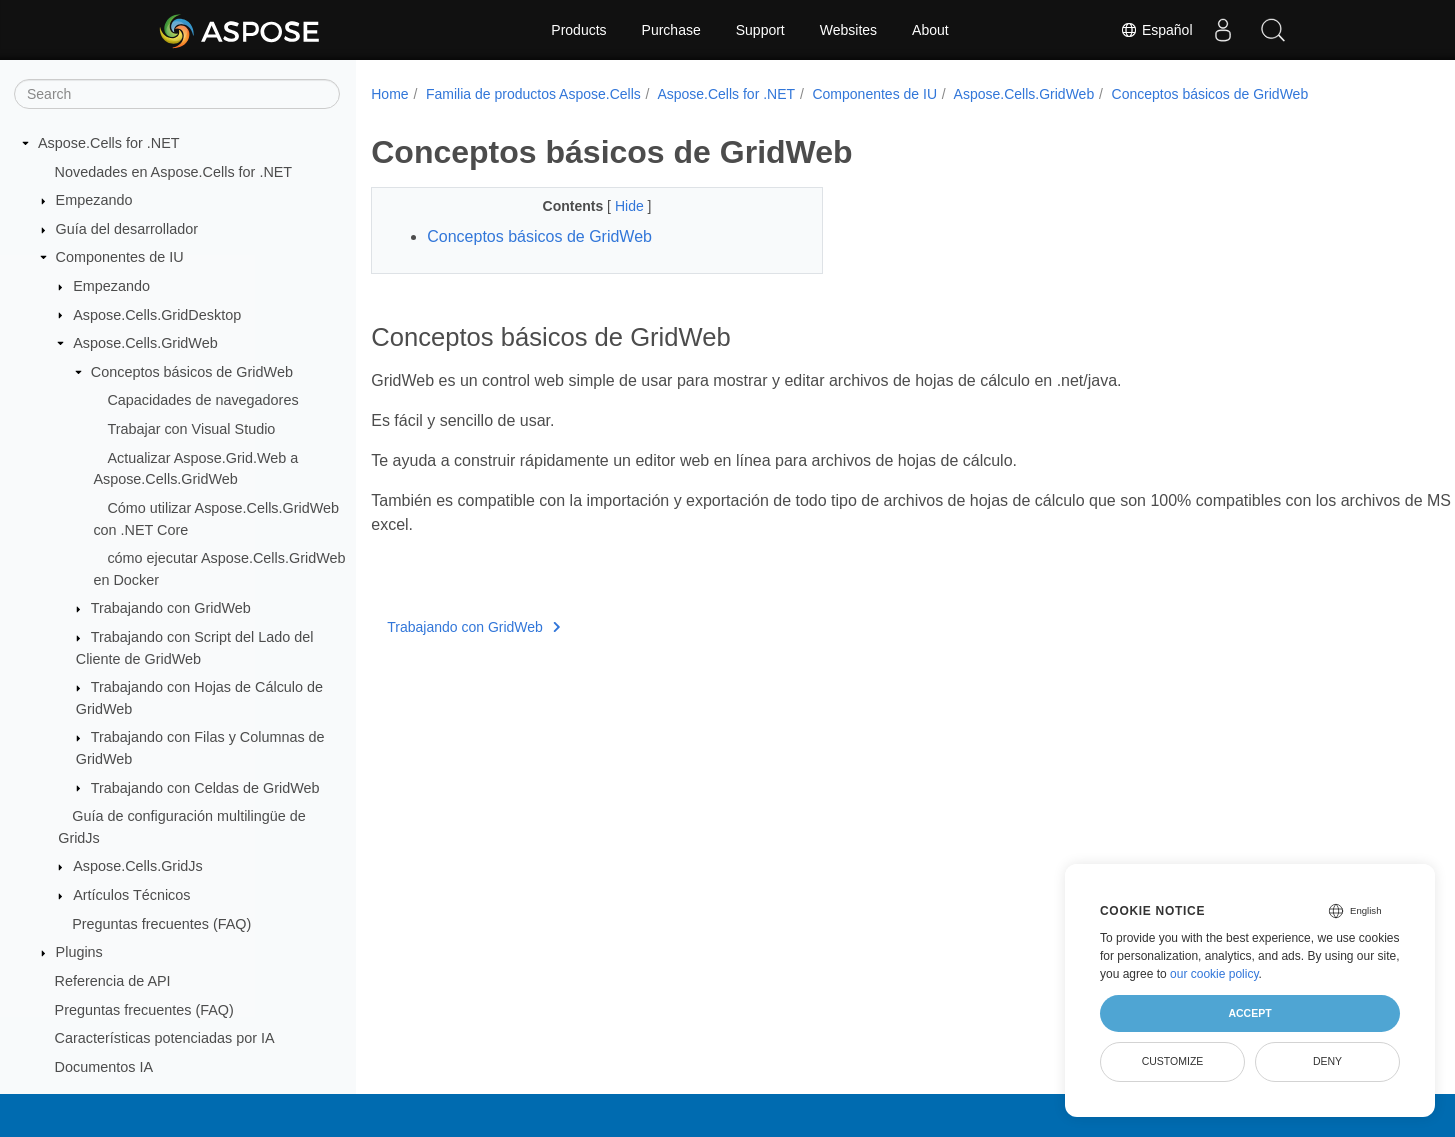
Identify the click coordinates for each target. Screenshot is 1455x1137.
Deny (1327, 1061)
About (930, 30)
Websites (848, 30)
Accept (1249, 1013)
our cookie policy (1214, 974)
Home (389, 94)
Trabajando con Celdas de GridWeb (205, 788)
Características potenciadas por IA (165, 1038)
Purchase (671, 30)
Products (578, 30)
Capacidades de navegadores (202, 400)
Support (760, 30)
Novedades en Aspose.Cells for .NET (174, 172)
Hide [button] (615, 206)
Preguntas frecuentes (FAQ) (161, 924)
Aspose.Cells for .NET (109, 143)
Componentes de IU (120, 257)
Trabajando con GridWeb (171, 608)
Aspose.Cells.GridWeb (145, 343)
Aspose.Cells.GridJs (138, 866)
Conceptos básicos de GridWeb (192, 372)
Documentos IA (104, 1067)
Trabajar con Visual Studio (191, 429)
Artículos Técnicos (131, 895)
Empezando (94, 200)
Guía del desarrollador (127, 229)
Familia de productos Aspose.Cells (533, 94)
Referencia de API (113, 981)
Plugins (79, 952)
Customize (1173, 1061)
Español (1156, 30)
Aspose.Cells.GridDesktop (157, 315)
